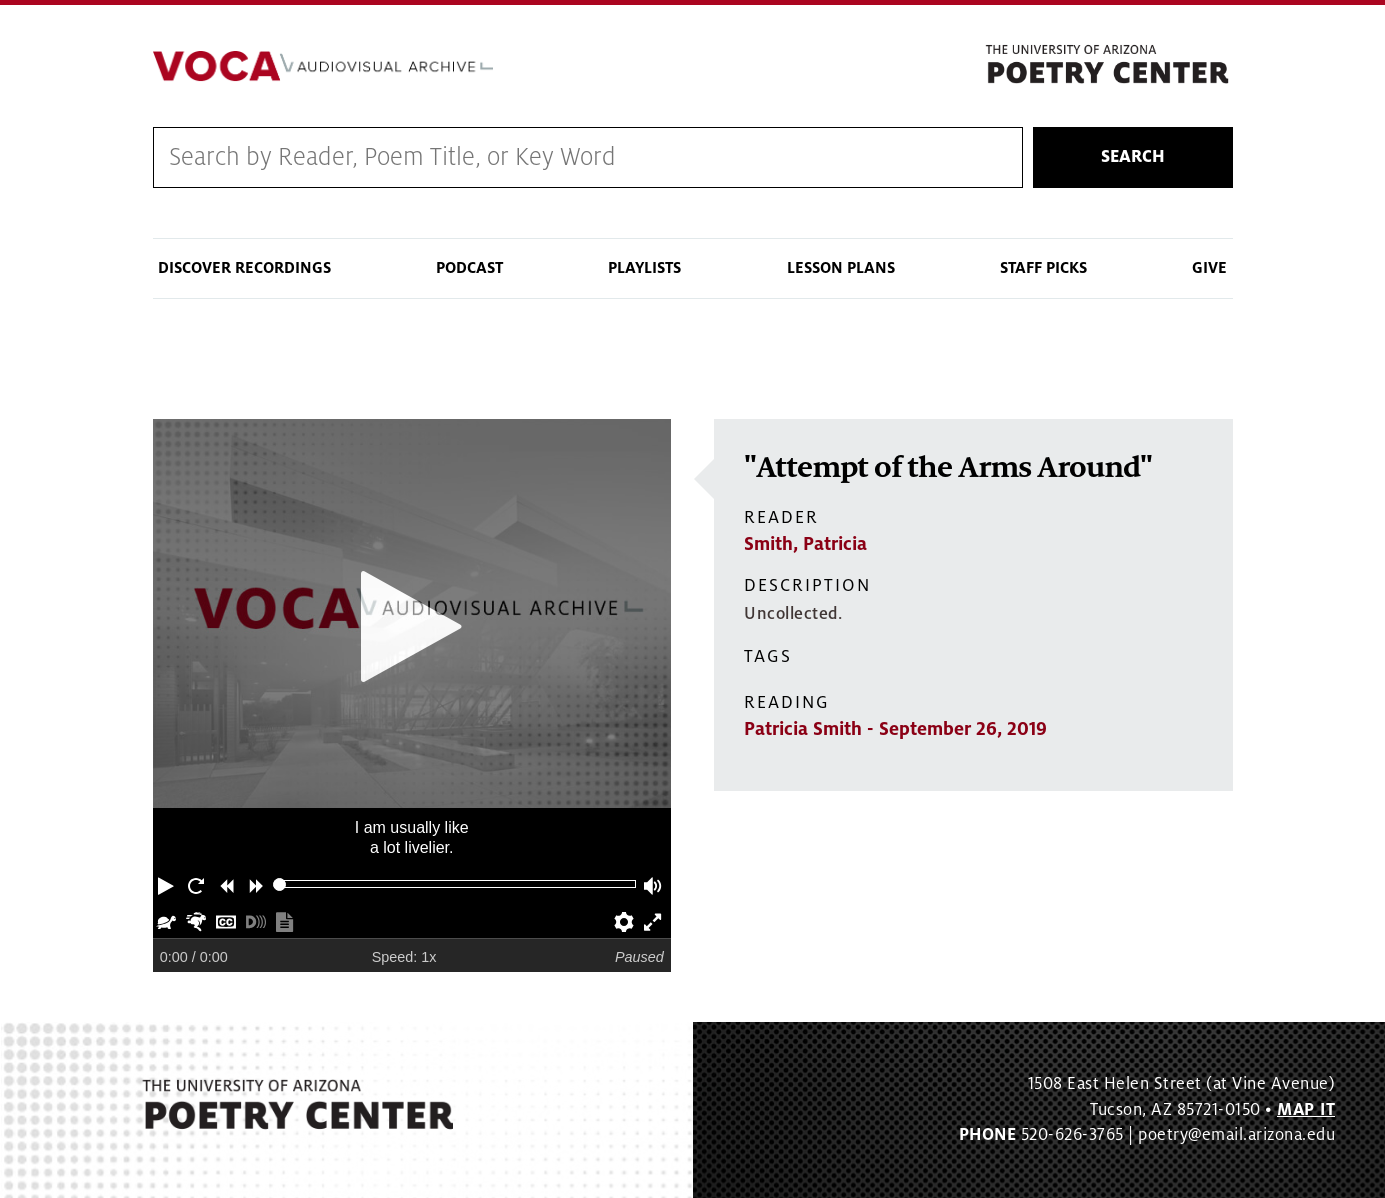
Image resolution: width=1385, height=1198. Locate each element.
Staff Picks (1043, 268)
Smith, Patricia (805, 544)
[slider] (279, 884)
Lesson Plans (841, 268)
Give (1209, 268)
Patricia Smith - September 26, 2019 (895, 729)
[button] (168, 884)
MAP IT (1306, 1110)
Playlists (644, 268)
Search (1133, 157)
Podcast (469, 268)
